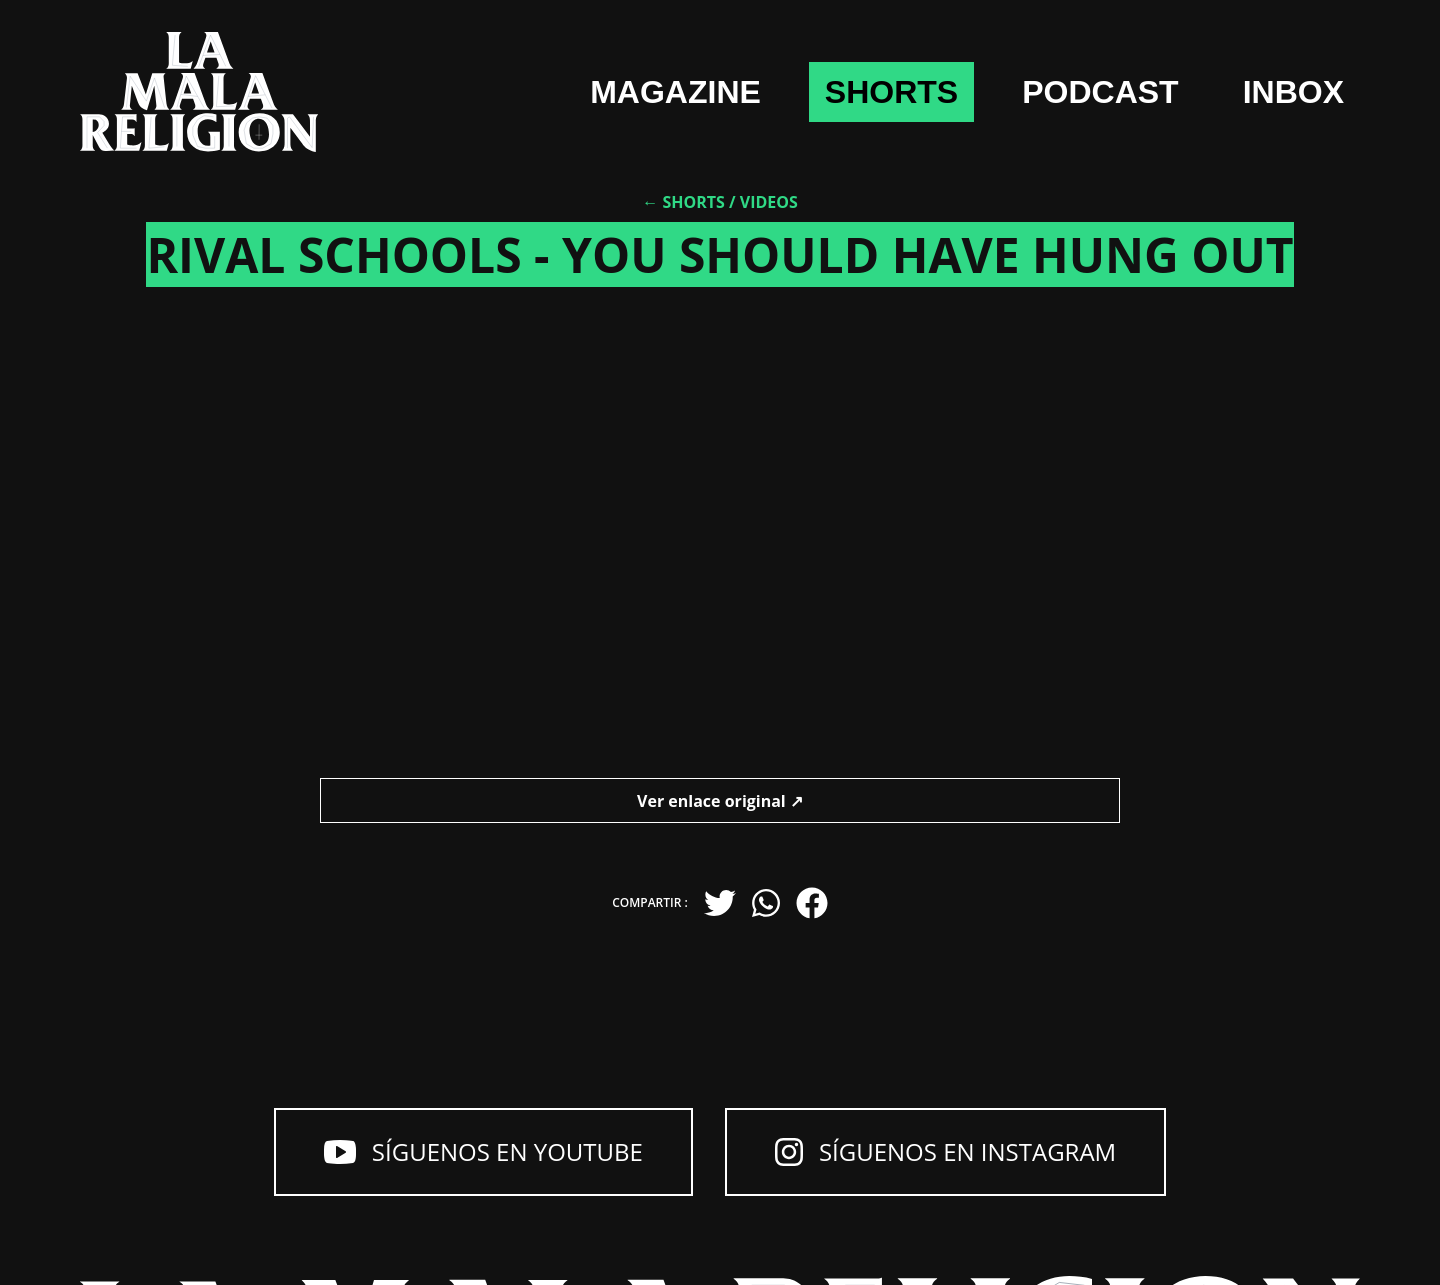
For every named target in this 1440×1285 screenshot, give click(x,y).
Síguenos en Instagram (945, 1151)
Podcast (1100, 92)
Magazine (675, 92)
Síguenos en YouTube (483, 1151)
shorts (891, 92)
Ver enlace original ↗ (720, 801)
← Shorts (683, 202)
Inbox (1293, 92)
